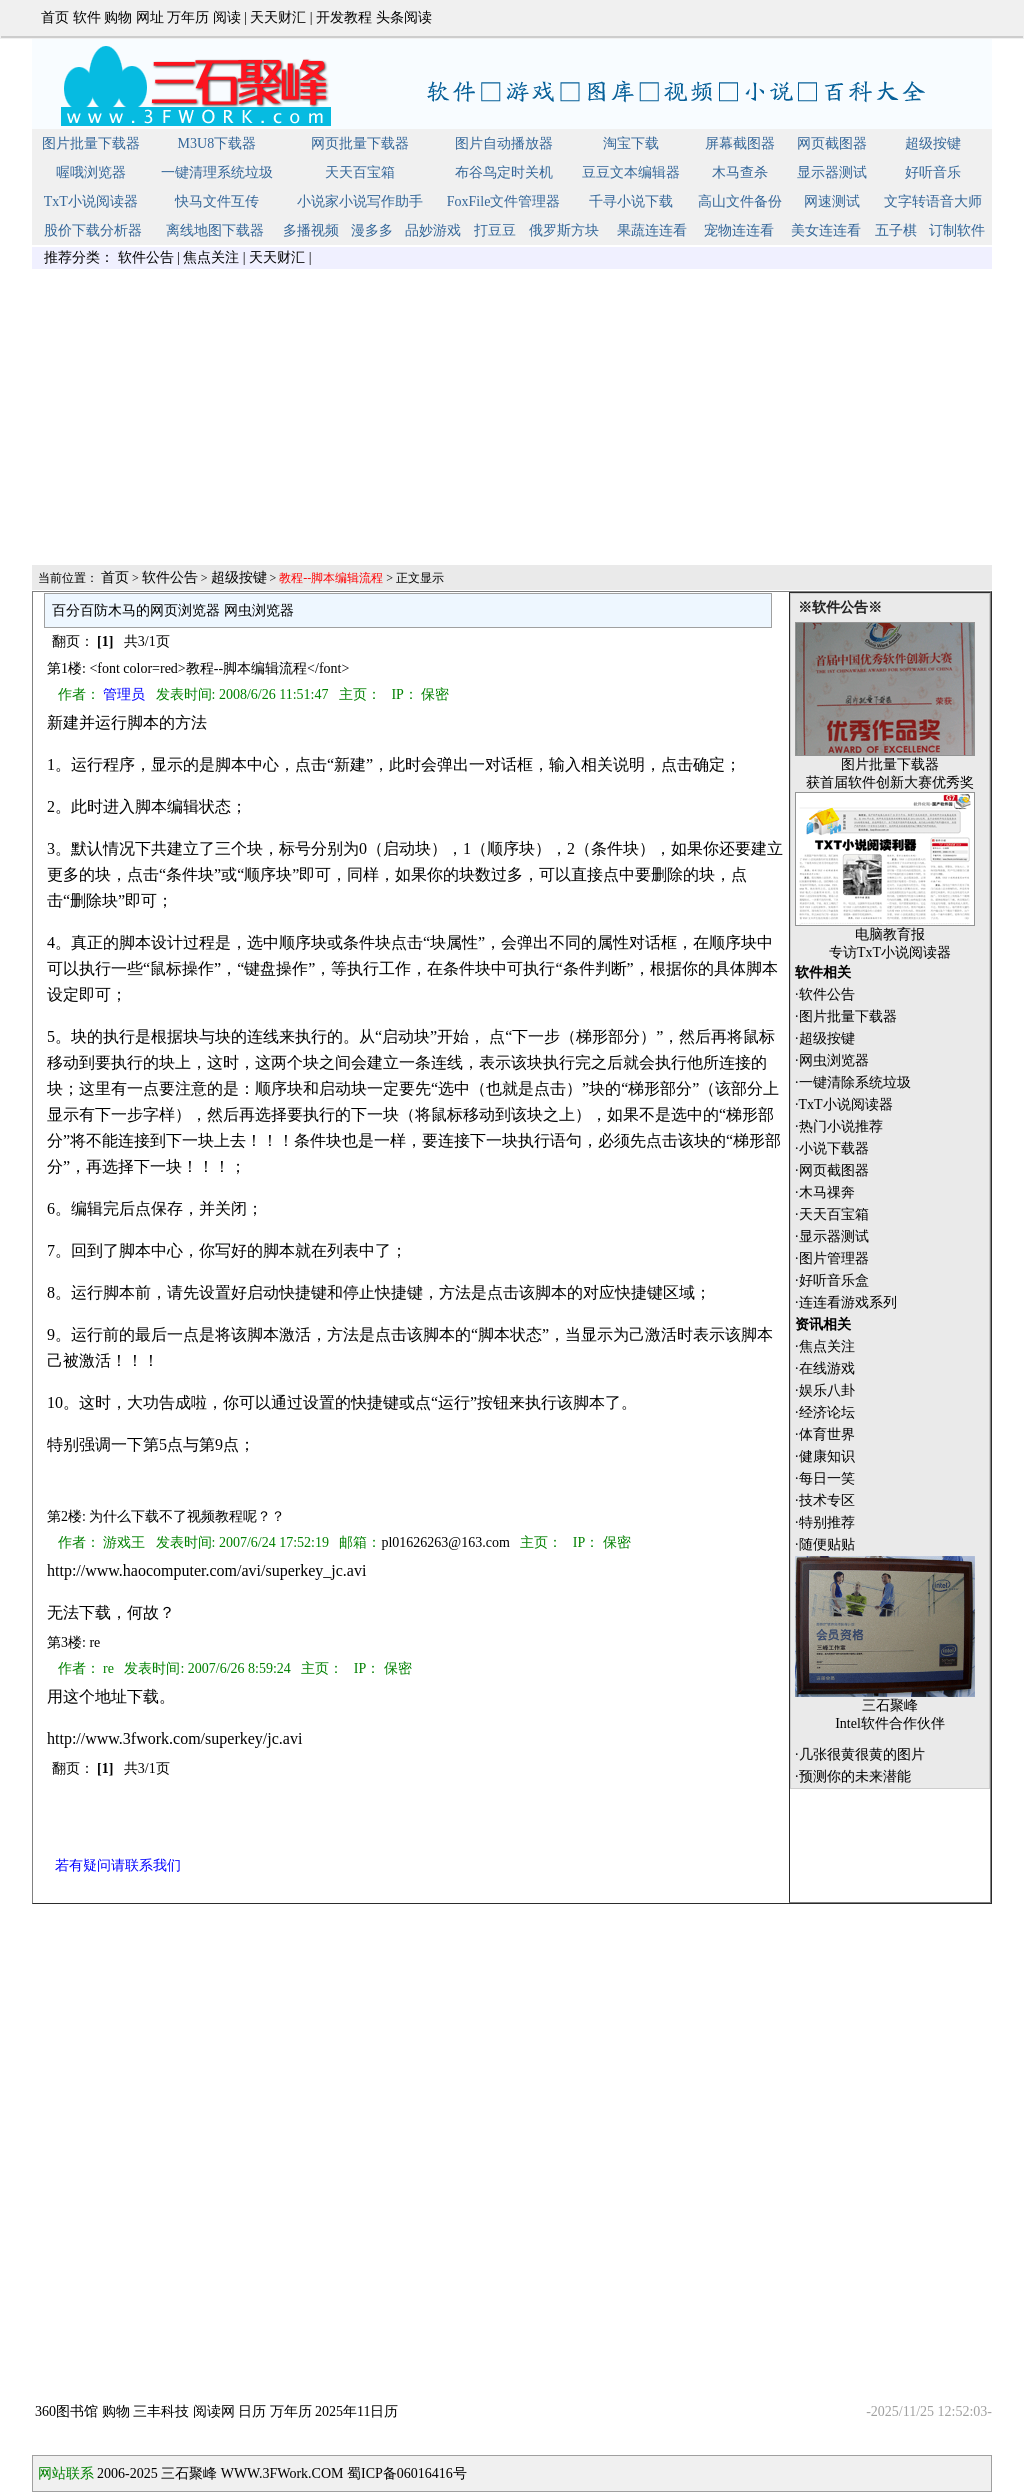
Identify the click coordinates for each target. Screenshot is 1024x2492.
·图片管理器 (832, 1258)
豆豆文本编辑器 (631, 172)
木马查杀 (740, 172)
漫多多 (372, 230)
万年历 (188, 17)
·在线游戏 (825, 1368)
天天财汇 (278, 17)
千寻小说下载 (631, 201)
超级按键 (933, 143)
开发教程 (344, 17)
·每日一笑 (825, 1478)
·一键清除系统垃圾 (853, 1082)
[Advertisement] (512, 423)
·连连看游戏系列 (846, 1302)
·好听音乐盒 (832, 1280)
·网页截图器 (832, 1170)
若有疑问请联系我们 (118, 1865)
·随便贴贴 (825, 1544)
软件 (87, 17)
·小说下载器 (832, 1148)
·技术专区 (825, 1500)
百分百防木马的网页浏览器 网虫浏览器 (173, 610)
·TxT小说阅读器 (844, 1104)
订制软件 (957, 230)
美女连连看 (826, 230)
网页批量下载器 (360, 143)
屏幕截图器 (740, 143)
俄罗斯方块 (564, 230)
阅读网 (214, 2411)
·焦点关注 (825, 1346)
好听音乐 (933, 172)
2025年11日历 (356, 2411)
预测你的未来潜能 (855, 1776)
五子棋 (896, 230)
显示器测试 (832, 172)
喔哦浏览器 (91, 172)
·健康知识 (825, 1456)
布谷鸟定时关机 (504, 172)
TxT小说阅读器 (91, 201)
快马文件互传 (217, 201)
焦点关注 (211, 257)
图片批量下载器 (91, 143)
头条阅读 (404, 17)
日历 (252, 2411)
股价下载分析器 (93, 230)
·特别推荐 (825, 1522)
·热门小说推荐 (839, 1126)
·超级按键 (825, 1038)
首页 (55, 17)
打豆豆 (495, 230)
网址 (150, 17)
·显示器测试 (832, 1236)
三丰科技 (161, 2411)
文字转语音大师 (933, 201)
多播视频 (311, 230)
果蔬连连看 (652, 230)
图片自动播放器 (504, 143)
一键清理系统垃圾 (217, 172)
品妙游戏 (433, 230)
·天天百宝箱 (832, 1214)
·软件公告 (825, 994)
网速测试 (832, 201)
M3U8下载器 (217, 143)
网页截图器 (832, 143)
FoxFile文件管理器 (504, 201)
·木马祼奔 (825, 1192)
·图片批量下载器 (846, 1016)
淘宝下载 (631, 143)
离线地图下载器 (215, 230)
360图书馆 (66, 2411)
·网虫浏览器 (832, 1060)
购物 (118, 17)
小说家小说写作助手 (360, 201)
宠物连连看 (739, 230)
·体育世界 (825, 1434)
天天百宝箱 (360, 172)
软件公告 (146, 257)
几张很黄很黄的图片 (862, 1754)
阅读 (227, 17)
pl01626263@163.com (445, 1542)
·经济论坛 (825, 1412)
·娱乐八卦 (825, 1390)
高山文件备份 (740, 201)
